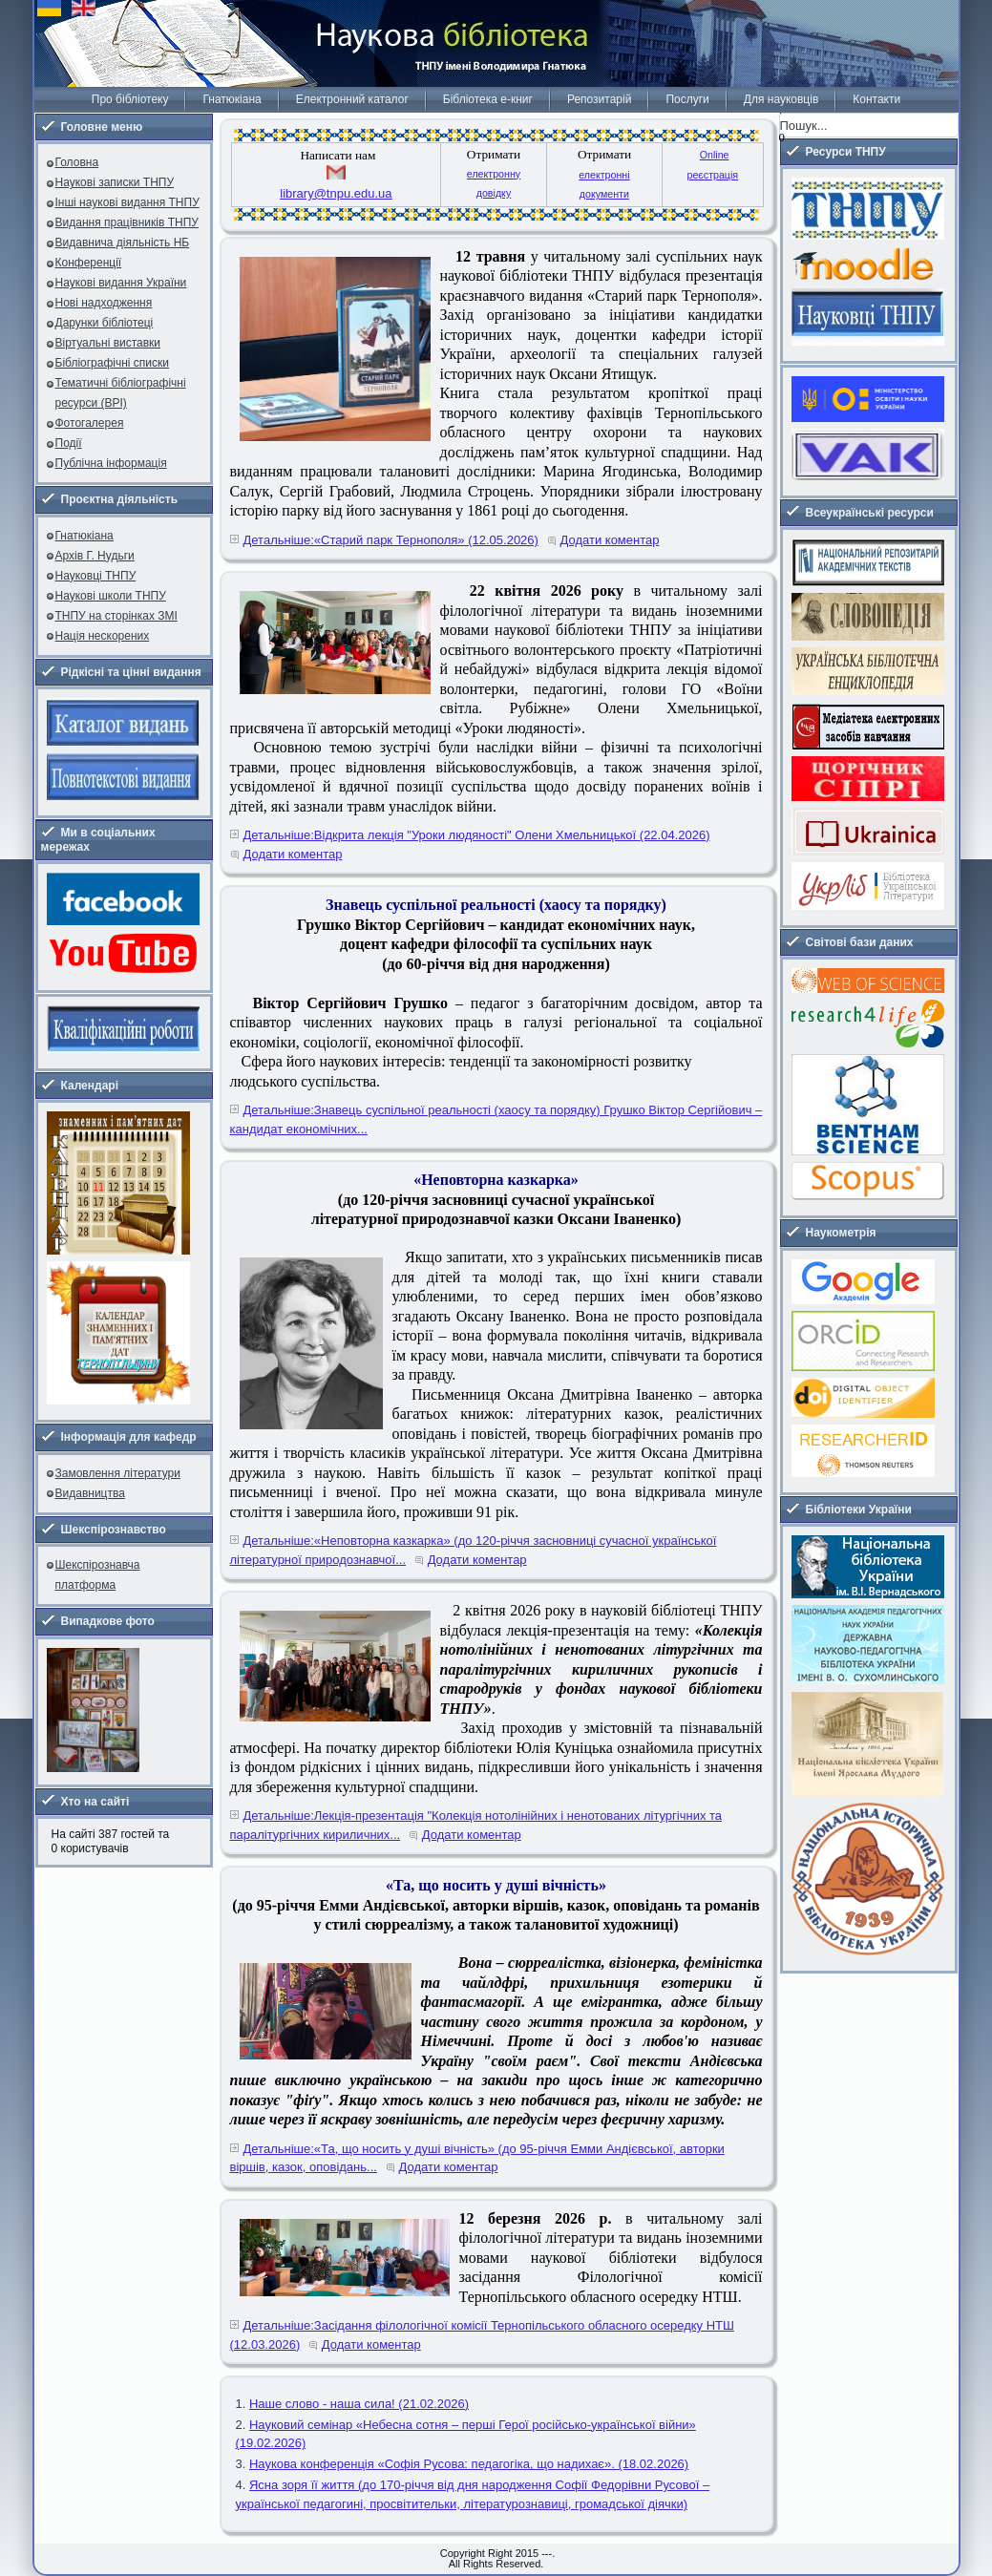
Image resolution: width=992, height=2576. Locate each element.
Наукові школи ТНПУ (110, 595)
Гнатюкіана (231, 99)
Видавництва (90, 1493)
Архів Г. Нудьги (95, 555)
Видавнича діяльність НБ (122, 242)
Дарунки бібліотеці (104, 322)
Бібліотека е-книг (488, 99)
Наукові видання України (121, 282)
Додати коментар (610, 540)
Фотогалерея (89, 423)
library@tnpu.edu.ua (335, 193)
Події (68, 443)
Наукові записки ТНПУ (115, 182)
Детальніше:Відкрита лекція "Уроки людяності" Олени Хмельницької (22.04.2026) (476, 835)
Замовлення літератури (117, 1473)
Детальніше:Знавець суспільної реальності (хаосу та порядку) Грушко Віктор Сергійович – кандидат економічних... (496, 1119)
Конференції (88, 262)
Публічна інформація (111, 463)
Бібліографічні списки (112, 363)
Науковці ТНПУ (96, 575)
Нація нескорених (102, 636)
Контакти (876, 99)
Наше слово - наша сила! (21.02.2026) (359, 2404)
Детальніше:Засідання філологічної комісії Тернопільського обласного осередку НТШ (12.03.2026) (482, 2335)
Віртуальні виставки (108, 342)
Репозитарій (599, 99)
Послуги (686, 99)
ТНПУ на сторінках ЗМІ (116, 616)
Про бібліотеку (130, 99)
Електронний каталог (352, 99)
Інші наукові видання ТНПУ (127, 202)
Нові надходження (104, 302)
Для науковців (781, 99)
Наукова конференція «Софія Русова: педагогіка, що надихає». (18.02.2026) (468, 2464)
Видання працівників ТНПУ (127, 222)
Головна (77, 162)
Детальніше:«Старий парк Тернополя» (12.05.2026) (390, 540)
